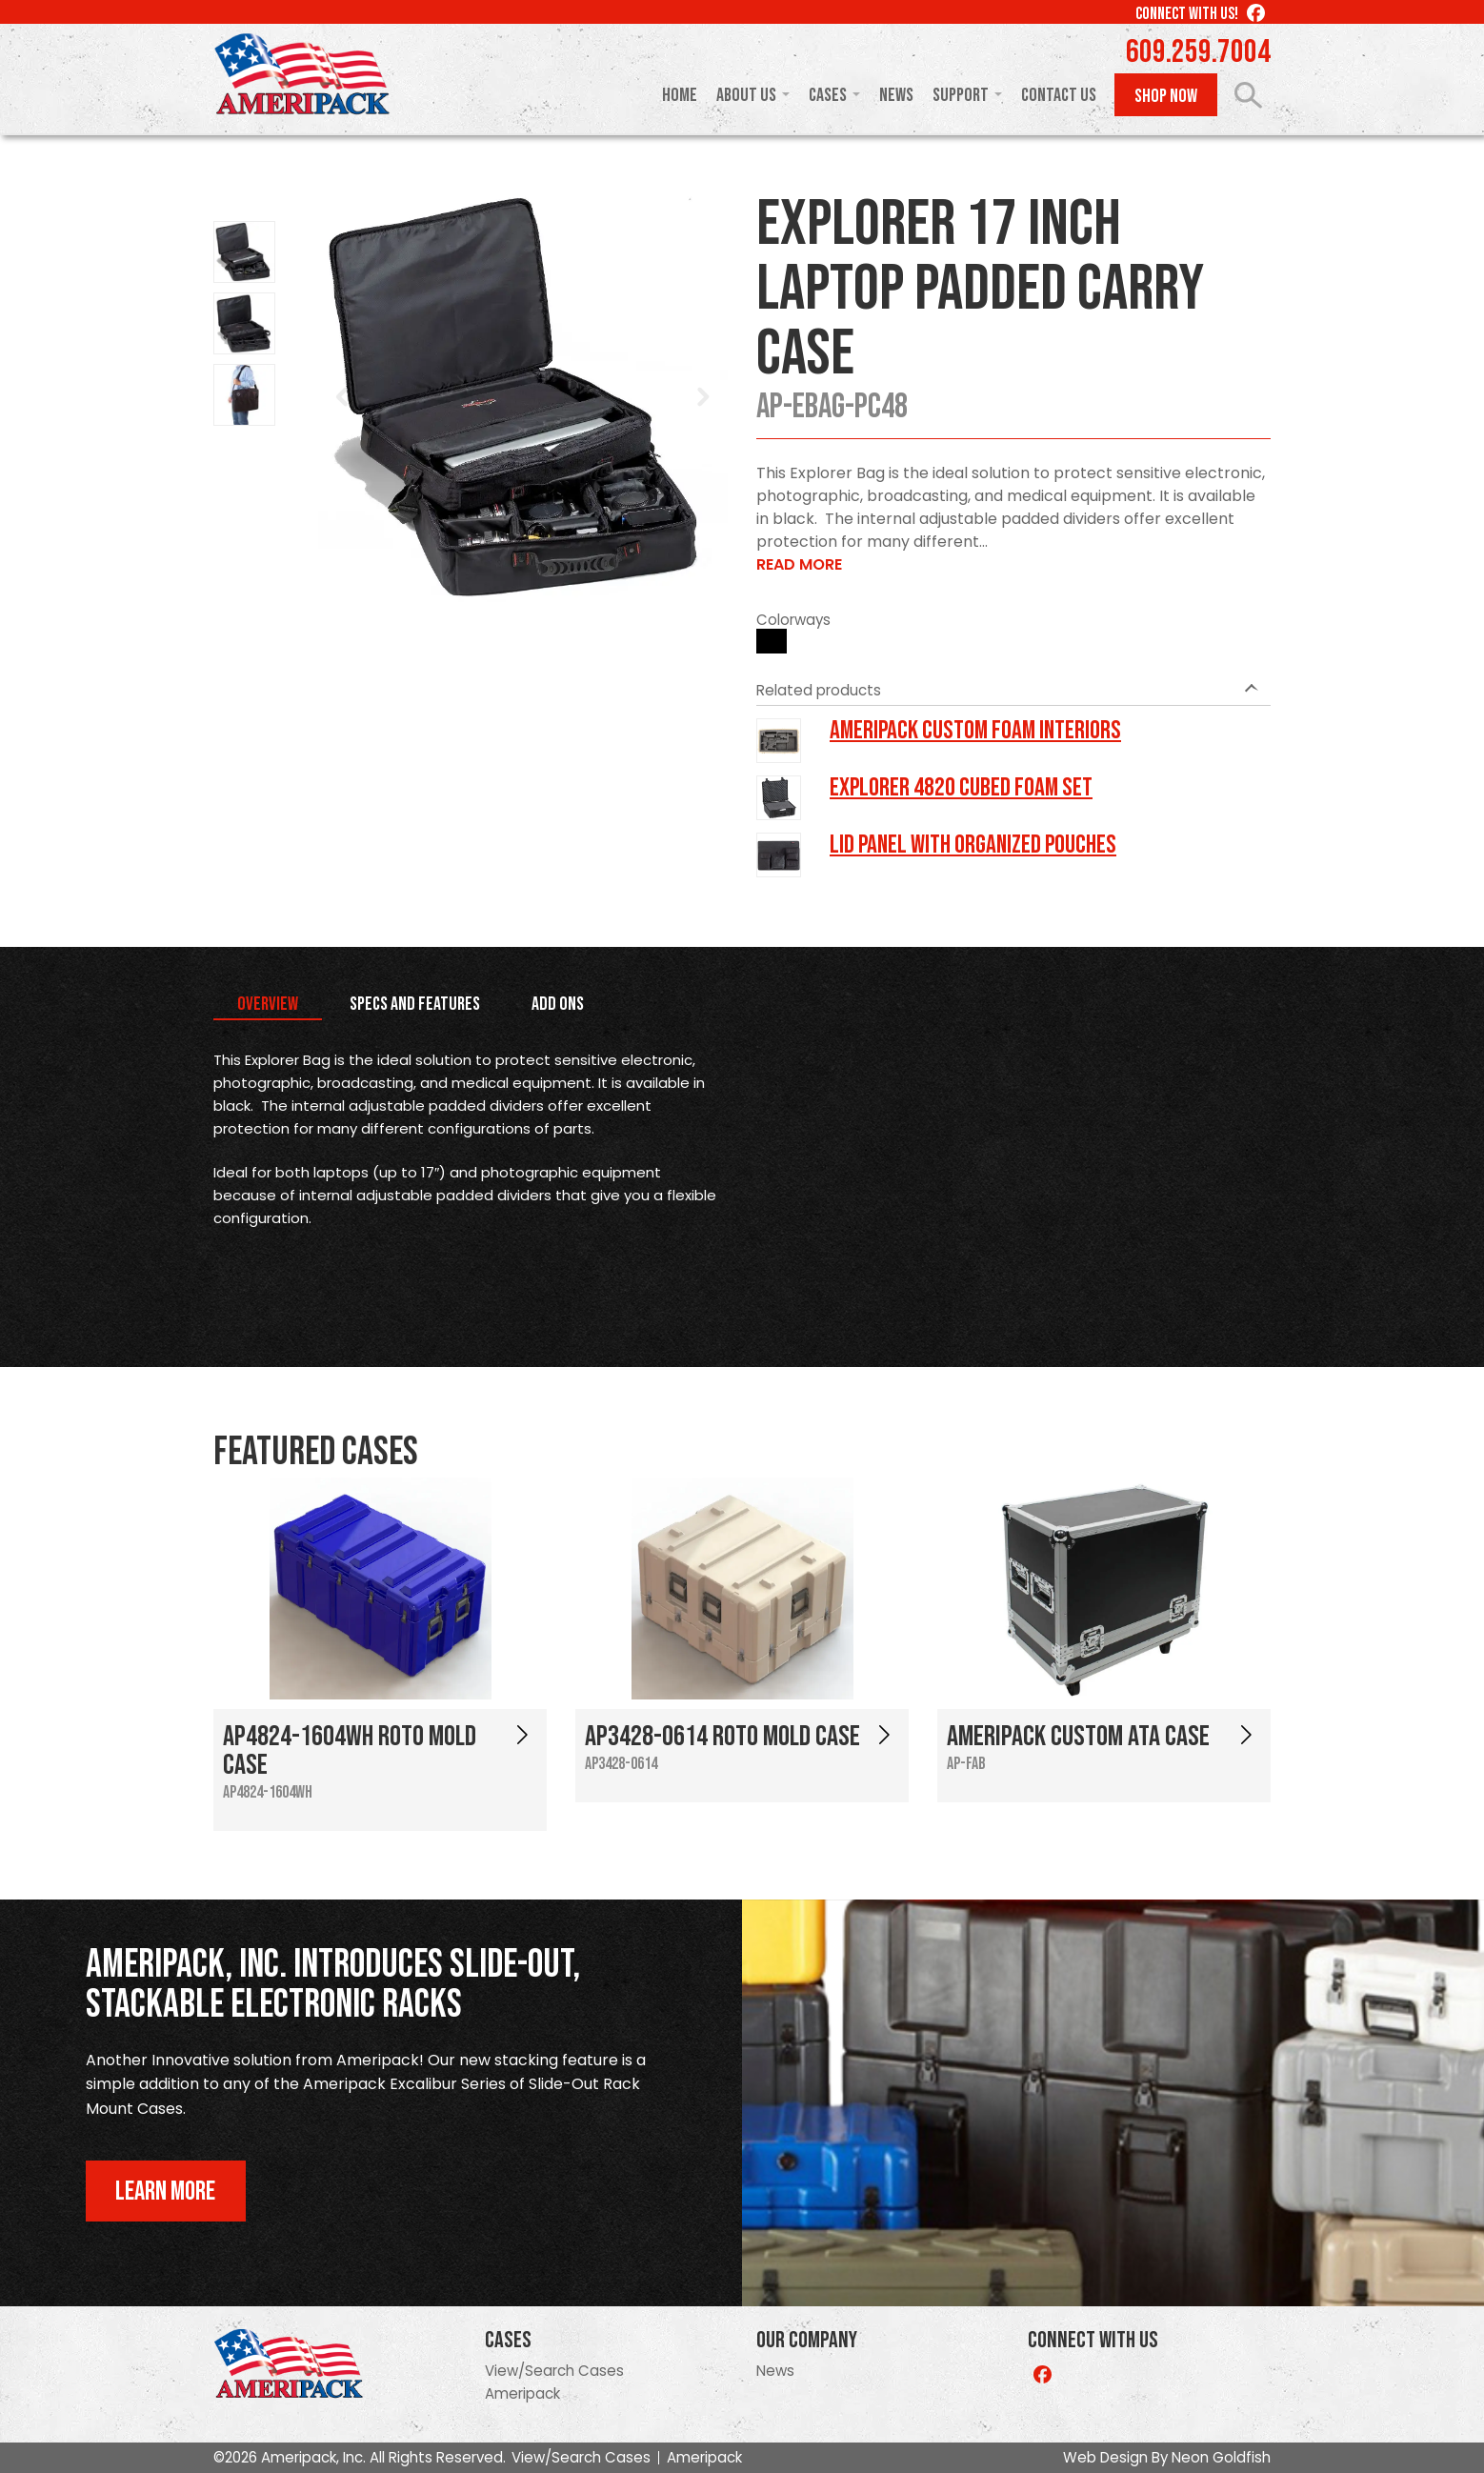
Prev (343, 397)
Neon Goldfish (1221, 2457)
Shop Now (1165, 96)
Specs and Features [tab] (415, 1004)
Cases (828, 95)
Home (679, 95)
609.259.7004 (1198, 52)
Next (703, 397)
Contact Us (1058, 95)
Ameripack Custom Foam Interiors (975, 730)
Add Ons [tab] (557, 1004)
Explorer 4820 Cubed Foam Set (961, 788)
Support (961, 95)
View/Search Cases (554, 2371)
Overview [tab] (267, 1004)
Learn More (165, 2191)
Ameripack (522, 2393)
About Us (746, 95)
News (896, 95)
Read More (799, 564)
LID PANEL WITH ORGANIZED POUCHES (973, 845)
